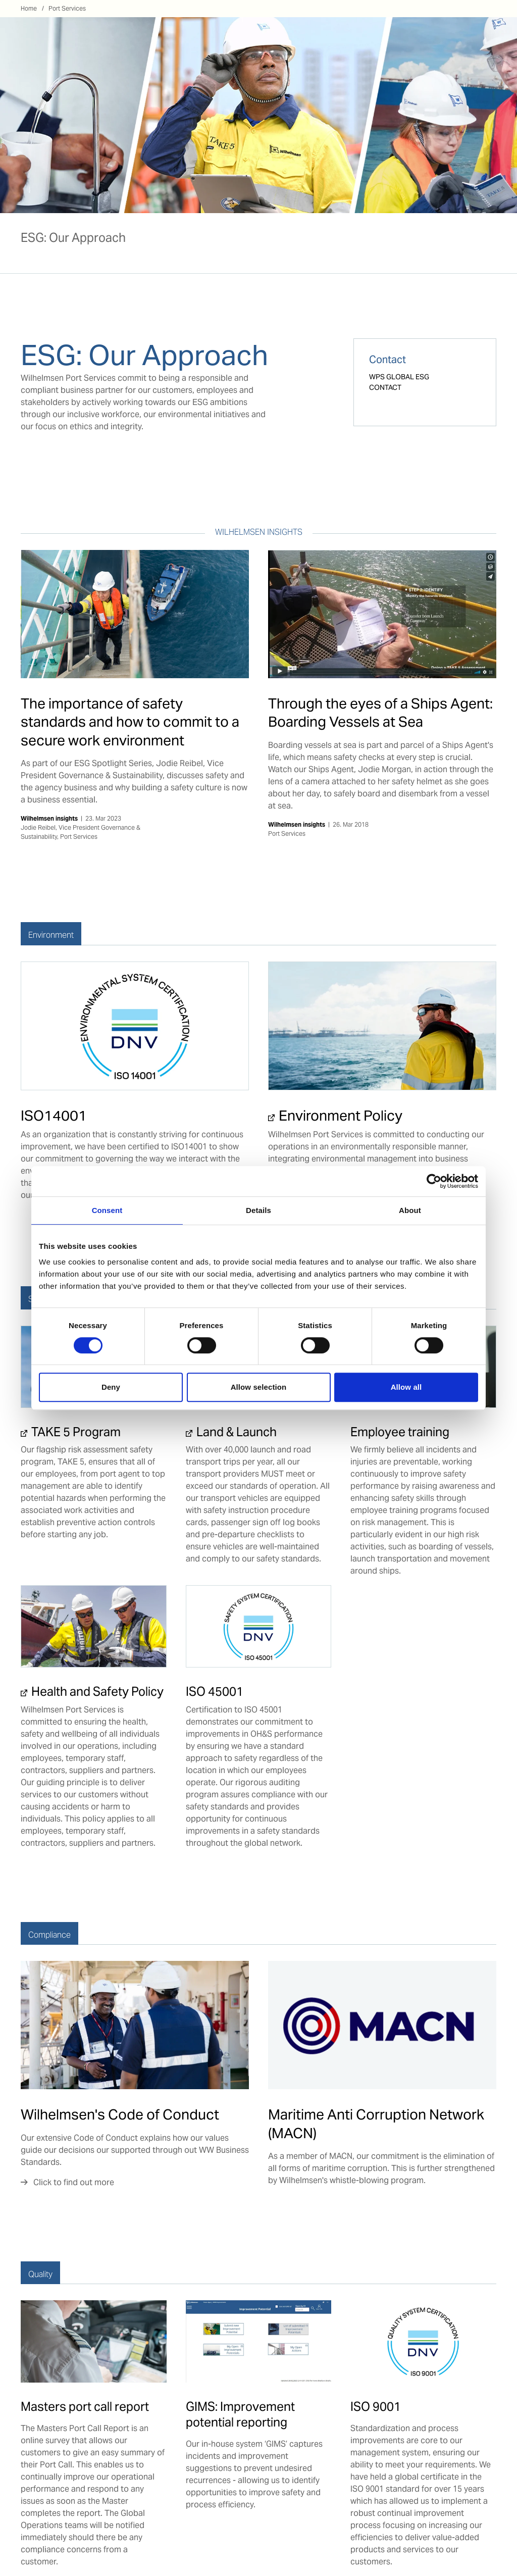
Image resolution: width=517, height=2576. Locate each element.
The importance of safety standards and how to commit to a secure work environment (130, 721)
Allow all (406, 1387)
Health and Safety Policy (97, 1691)
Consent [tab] (107, 1210)
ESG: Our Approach (73, 237)
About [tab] (410, 1210)
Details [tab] (258, 1210)
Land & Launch (236, 1432)
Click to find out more (73, 2182)
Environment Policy (340, 1115)
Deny (110, 1387)
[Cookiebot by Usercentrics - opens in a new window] (434, 1181)
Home (29, 8)
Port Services (67, 8)
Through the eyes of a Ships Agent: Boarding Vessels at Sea (380, 712)
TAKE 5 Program (76, 1432)
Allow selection (259, 1387)
